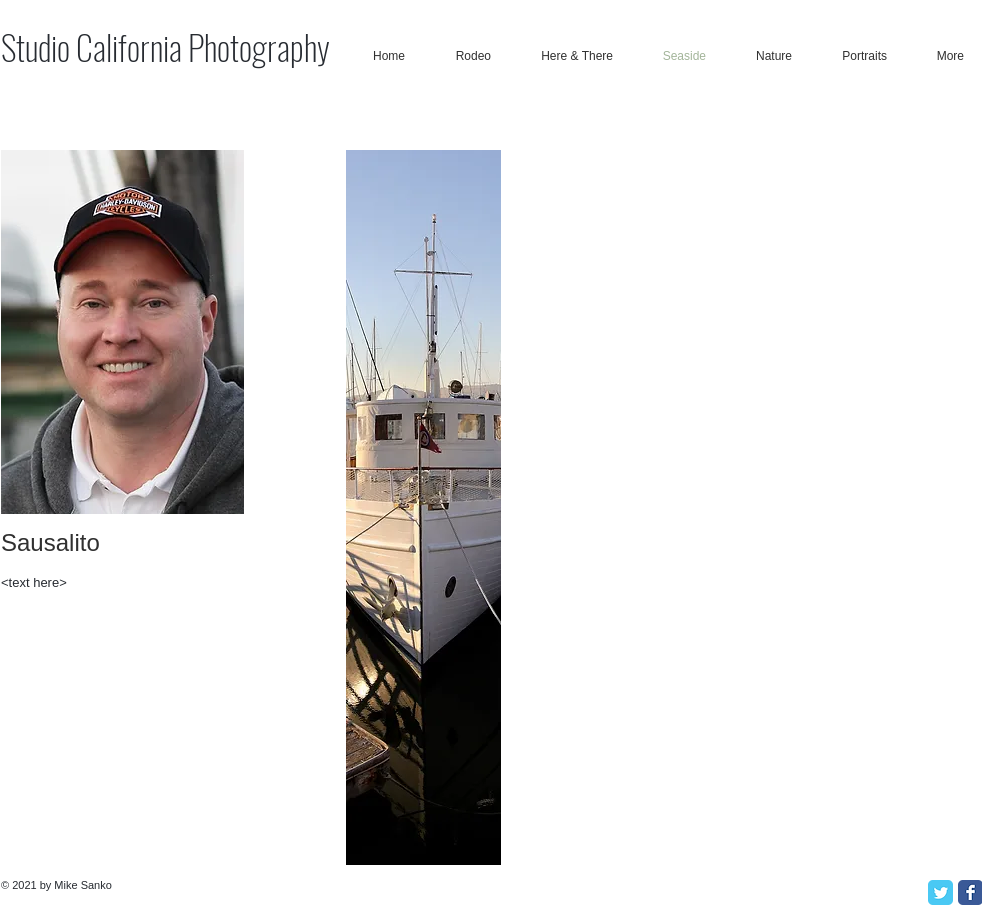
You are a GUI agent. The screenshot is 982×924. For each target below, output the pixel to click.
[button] (423, 507)
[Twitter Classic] (940, 892)
